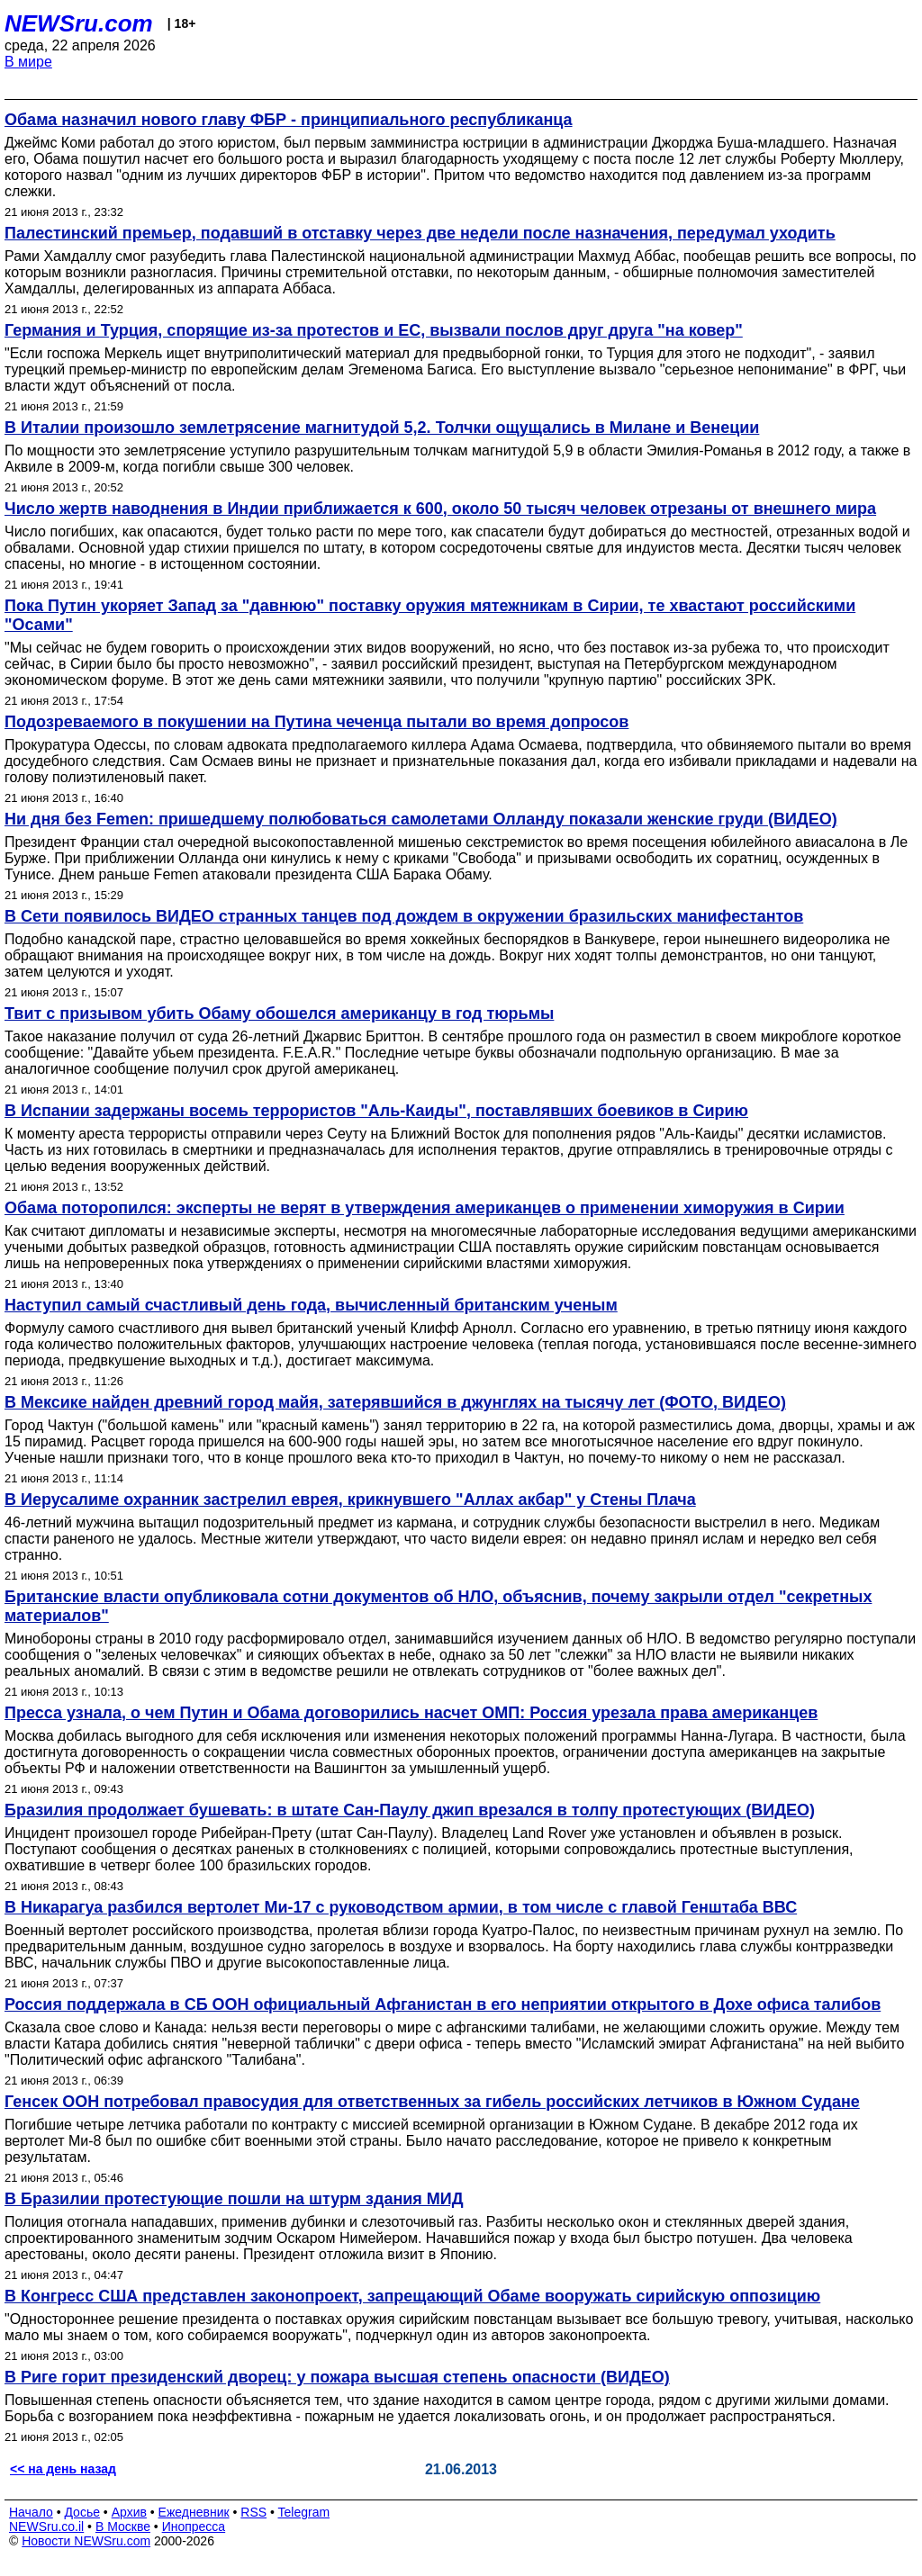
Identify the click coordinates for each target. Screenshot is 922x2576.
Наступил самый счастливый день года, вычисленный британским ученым (311, 1305)
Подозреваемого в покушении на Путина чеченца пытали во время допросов (316, 722)
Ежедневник (194, 2512)
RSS (253, 2512)
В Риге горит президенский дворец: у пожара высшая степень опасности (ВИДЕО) (337, 2377)
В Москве (122, 2526)
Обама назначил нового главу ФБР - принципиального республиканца (289, 120)
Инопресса (194, 2526)
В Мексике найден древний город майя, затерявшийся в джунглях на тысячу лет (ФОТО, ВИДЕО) (395, 1402)
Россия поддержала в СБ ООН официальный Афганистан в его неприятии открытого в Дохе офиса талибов (443, 2004)
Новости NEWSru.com (86, 2541)
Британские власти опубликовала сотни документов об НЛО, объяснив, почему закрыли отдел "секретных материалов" (438, 1606)
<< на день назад (63, 2469)
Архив (129, 2512)
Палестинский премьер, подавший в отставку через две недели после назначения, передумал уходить (420, 233)
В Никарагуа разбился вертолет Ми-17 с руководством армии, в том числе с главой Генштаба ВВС (401, 1907)
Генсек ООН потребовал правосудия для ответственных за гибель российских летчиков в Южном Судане (432, 2102)
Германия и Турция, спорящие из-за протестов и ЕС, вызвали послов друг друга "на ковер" (374, 330)
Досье (82, 2512)
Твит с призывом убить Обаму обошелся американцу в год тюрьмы (279, 1013)
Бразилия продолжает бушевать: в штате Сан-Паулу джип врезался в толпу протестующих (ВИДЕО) (410, 1810)
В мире (28, 61)
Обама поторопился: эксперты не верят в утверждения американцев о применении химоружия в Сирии (425, 1208)
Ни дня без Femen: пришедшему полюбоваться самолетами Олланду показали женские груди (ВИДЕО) (421, 819)
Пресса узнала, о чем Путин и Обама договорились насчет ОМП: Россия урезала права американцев (411, 1713)
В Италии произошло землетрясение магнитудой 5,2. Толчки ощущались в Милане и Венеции (382, 428)
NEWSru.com (79, 23)
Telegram (304, 2512)
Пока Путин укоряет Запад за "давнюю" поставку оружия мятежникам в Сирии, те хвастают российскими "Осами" (430, 615)
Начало (31, 2512)
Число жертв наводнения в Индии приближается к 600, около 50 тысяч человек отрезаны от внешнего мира (440, 509)
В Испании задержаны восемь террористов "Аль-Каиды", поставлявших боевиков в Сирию (376, 1111)
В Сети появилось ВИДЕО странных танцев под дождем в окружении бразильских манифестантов (404, 916)
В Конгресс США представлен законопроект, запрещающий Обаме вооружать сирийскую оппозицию (412, 2296)
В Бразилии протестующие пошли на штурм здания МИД (234, 2199)
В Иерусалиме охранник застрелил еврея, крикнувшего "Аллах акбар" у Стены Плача (350, 1500)
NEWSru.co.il (46, 2526)
